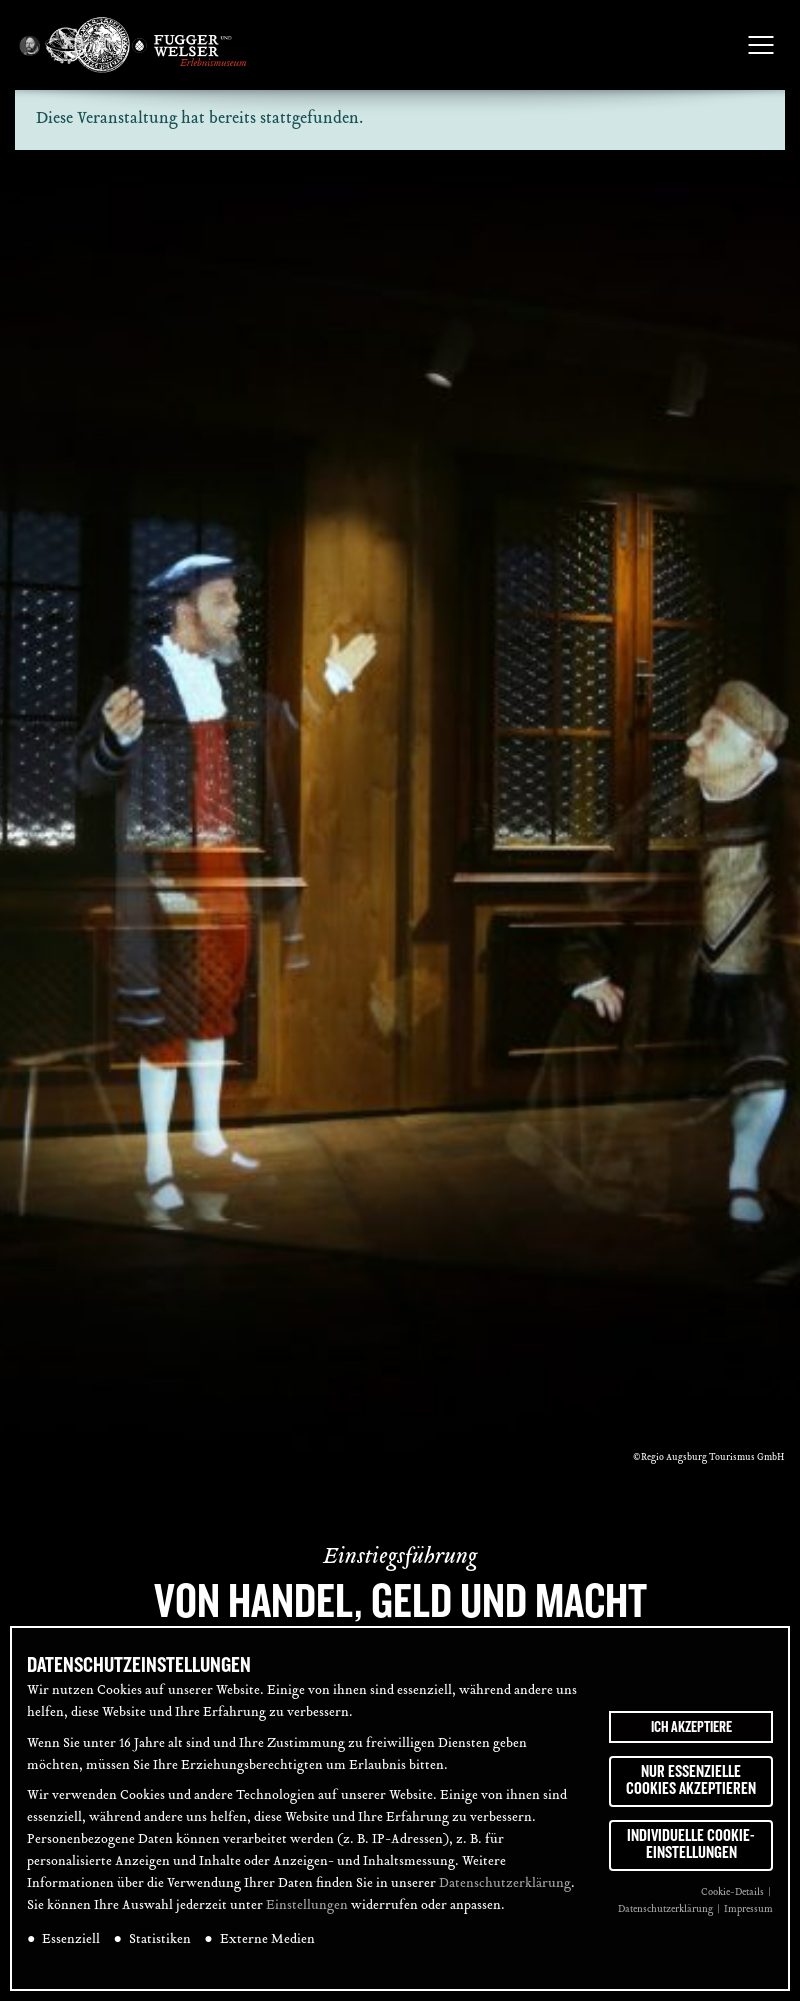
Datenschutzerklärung (505, 1884)
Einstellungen (307, 1906)
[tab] (758, 877)
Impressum (748, 1909)
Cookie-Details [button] (733, 1892)
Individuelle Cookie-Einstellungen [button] (691, 1845)
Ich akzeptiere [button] (691, 1727)
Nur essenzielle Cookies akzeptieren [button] (691, 1781)
